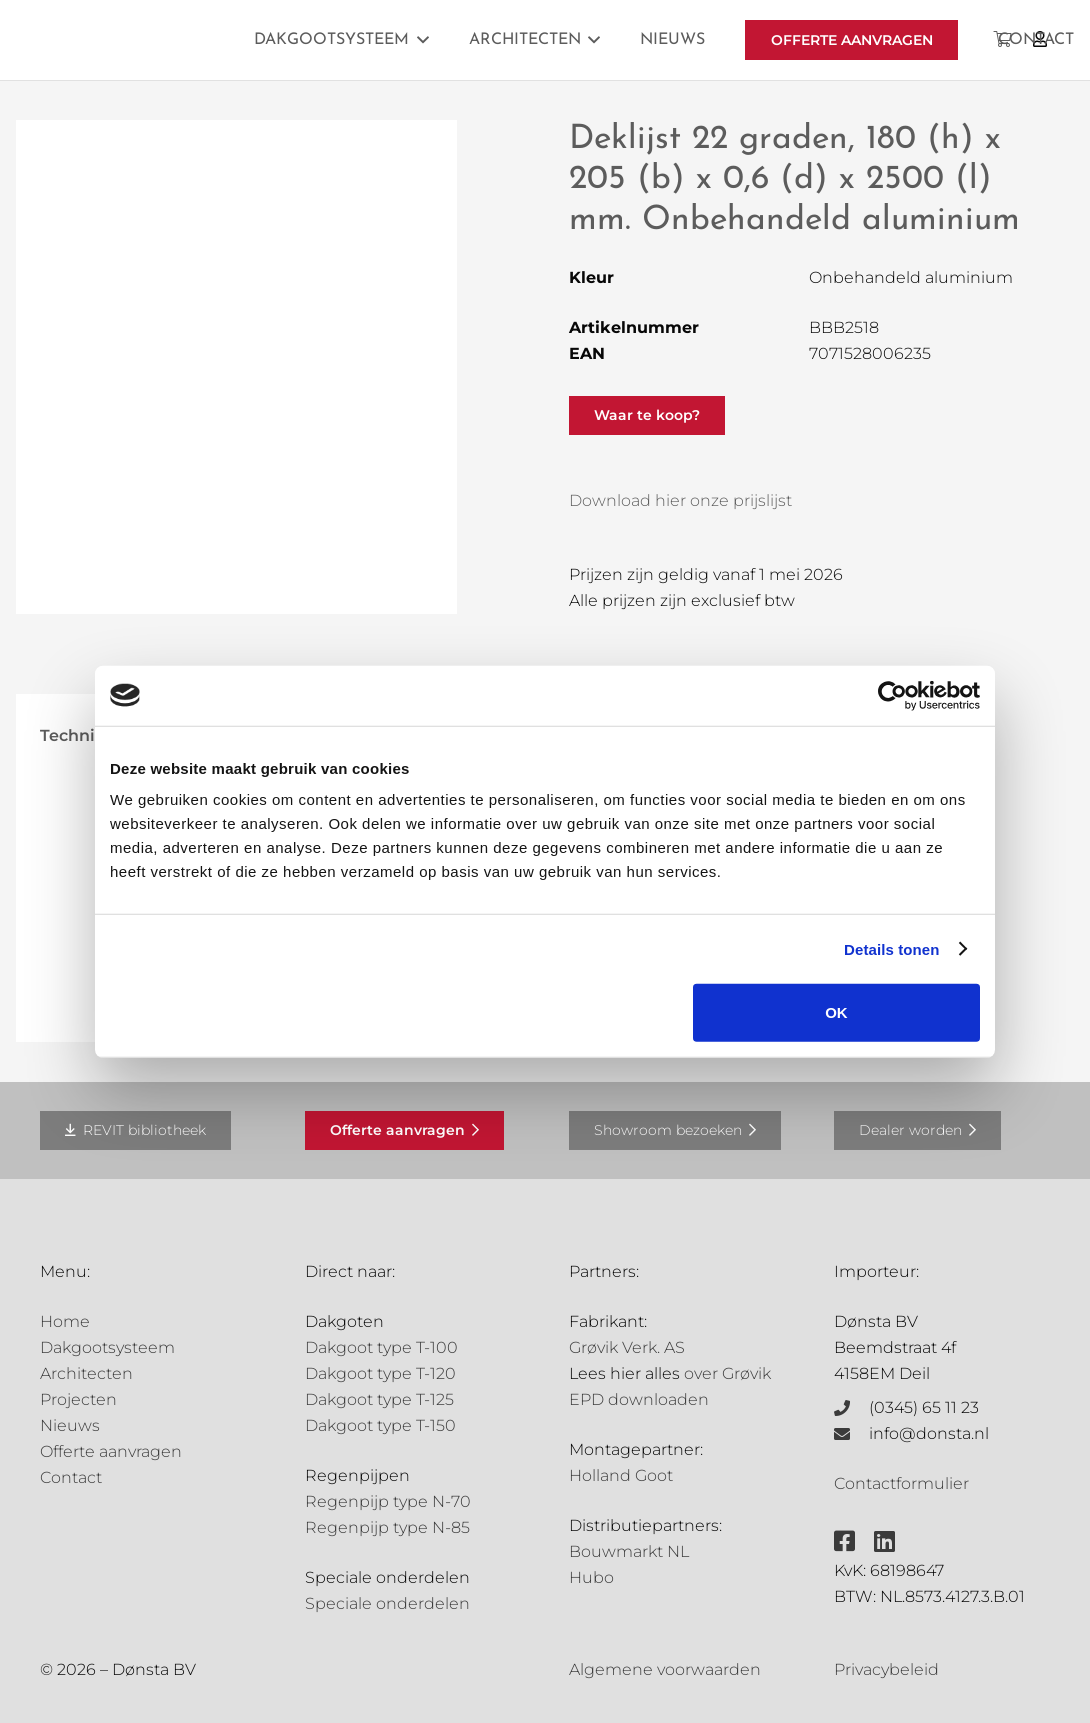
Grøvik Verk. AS (627, 1347)
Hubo (591, 1577)
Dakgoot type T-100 (381, 1347)
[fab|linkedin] (884, 1541)
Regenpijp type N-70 (388, 1501)
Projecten (78, 1399)
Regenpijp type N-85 (387, 1527)
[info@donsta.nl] (852, 1434)
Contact (71, 1477)
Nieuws (70, 1425)
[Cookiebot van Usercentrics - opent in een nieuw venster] (892, 695)
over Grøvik (727, 1373)
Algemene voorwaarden (665, 1669)
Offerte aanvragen (111, 1451)
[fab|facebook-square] (844, 1541)
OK (836, 1012)
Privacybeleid (886, 1669)
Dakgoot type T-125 (379, 1399)
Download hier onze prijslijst (680, 500)
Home (65, 1321)
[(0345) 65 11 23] (852, 1408)
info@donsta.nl (929, 1433)
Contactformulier (901, 1483)
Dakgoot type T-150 (380, 1425)
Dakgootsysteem (107, 1347)
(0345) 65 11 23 (924, 1407)
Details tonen (891, 948)
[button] (419, 40)
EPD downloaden (639, 1399)
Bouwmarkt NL (629, 1551)
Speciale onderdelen (387, 1603)
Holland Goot (621, 1475)
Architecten (86, 1373)
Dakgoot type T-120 (380, 1373)
